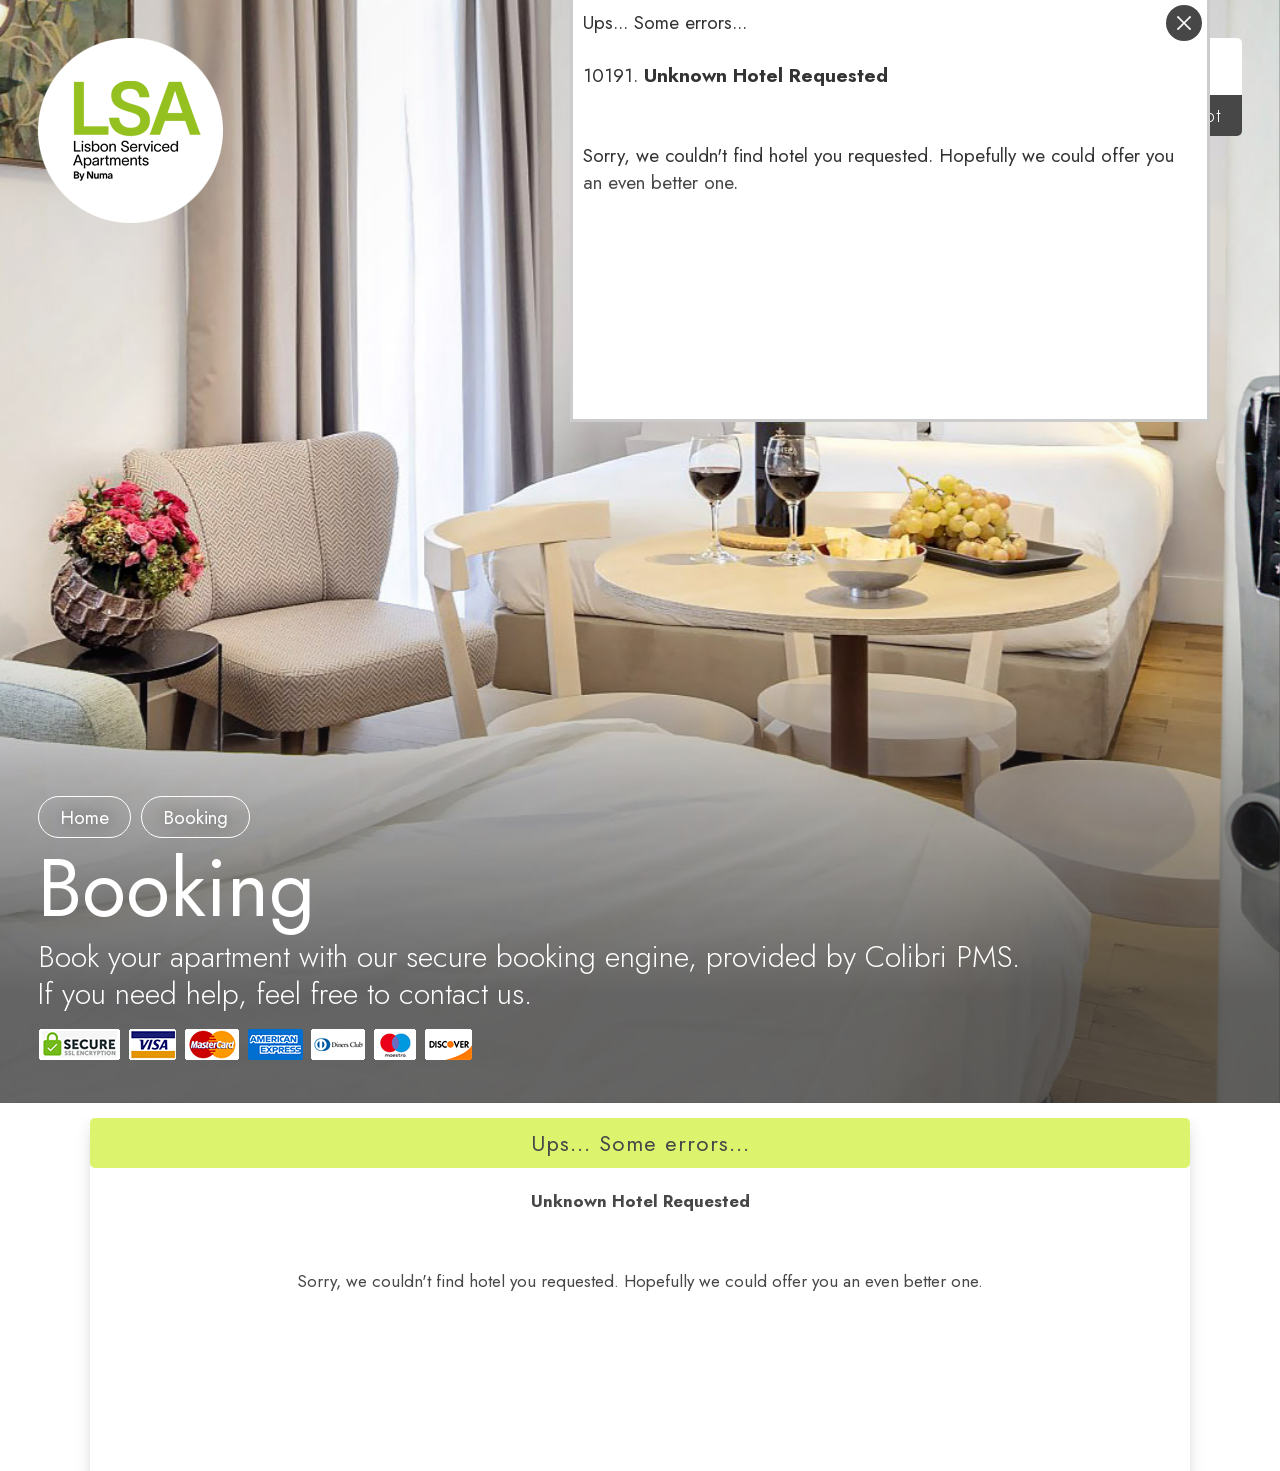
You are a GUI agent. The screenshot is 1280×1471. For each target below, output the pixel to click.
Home (84, 817)
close (1184, 23)
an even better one (658, 182)
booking (195, 817)
